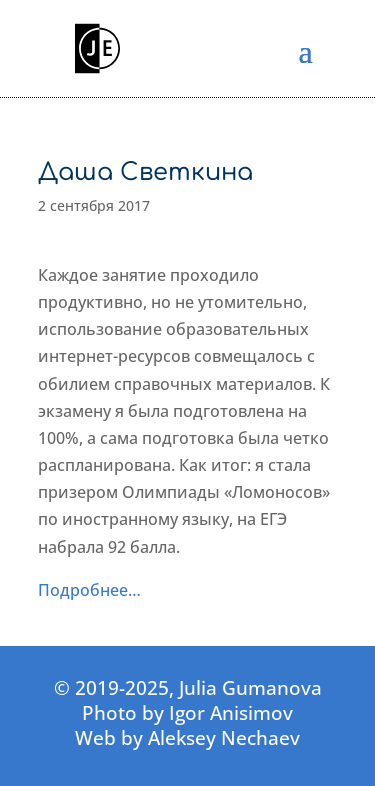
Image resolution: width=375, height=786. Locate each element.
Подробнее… (89, 590)
